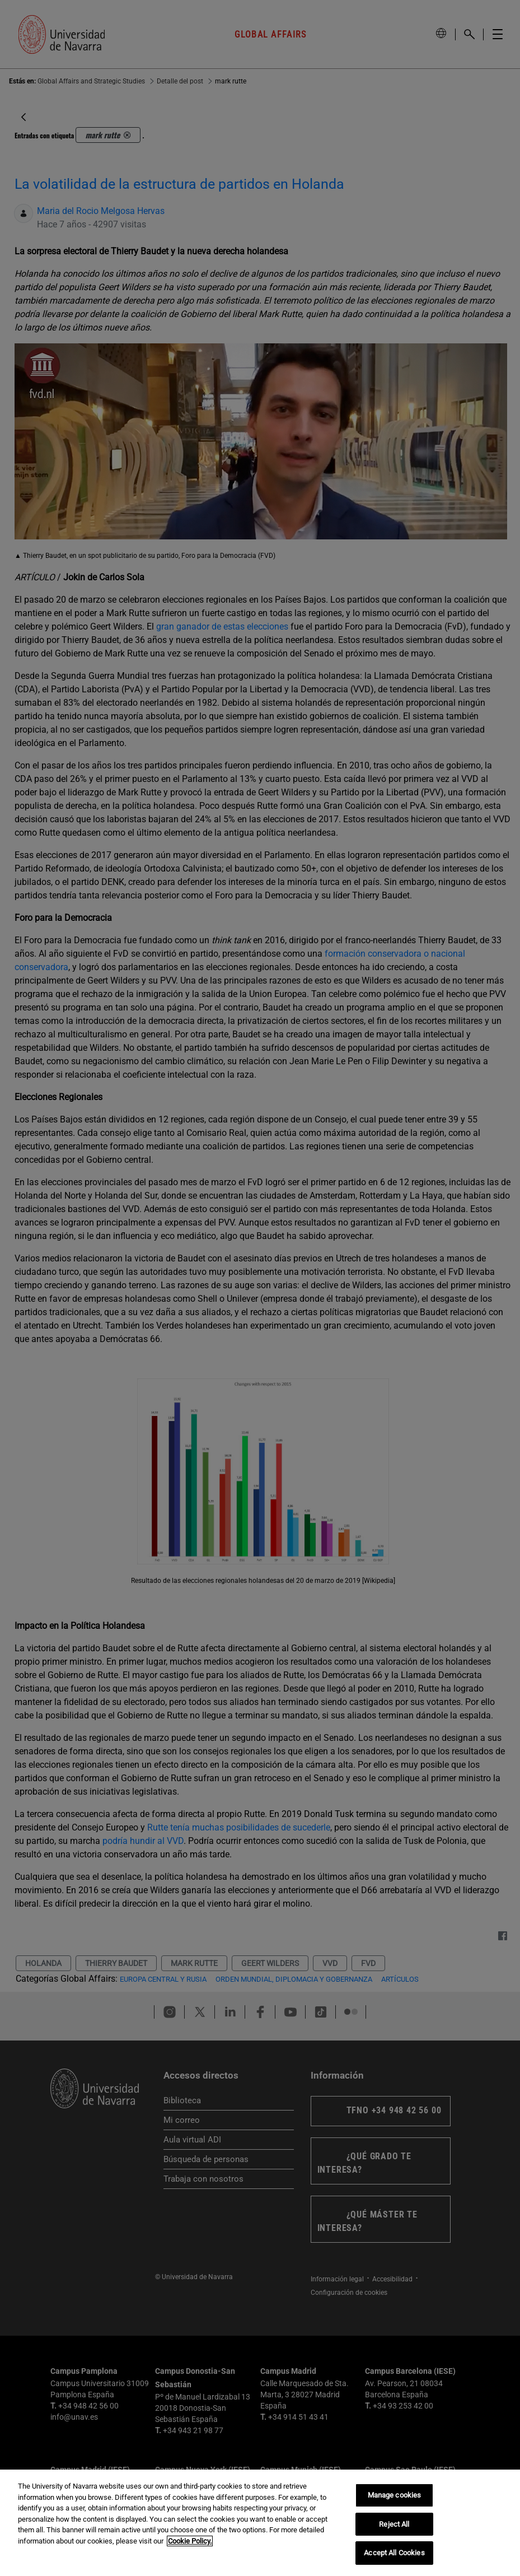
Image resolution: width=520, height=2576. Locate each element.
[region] (260, 2523)
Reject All (394, 2524)
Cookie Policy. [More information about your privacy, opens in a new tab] (190, 2541)
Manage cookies (394, 2495)
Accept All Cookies (394, 2553)
